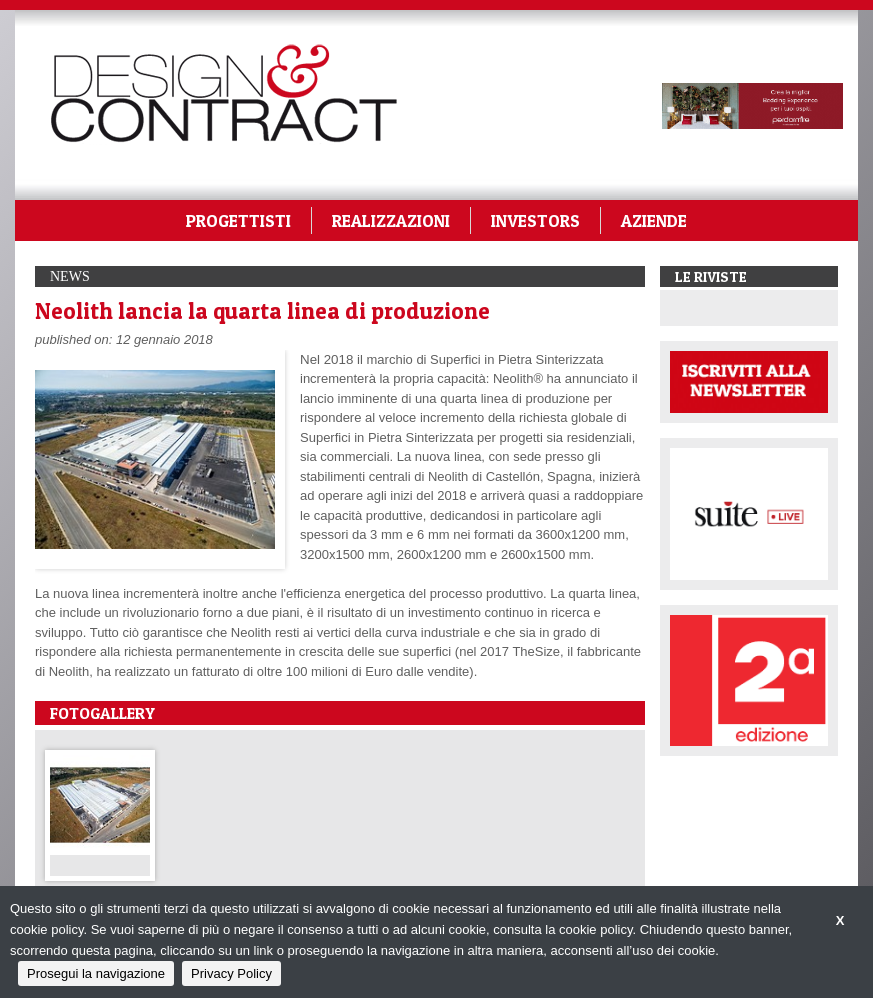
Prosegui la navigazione (96, 973)
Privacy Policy (231, 973)
